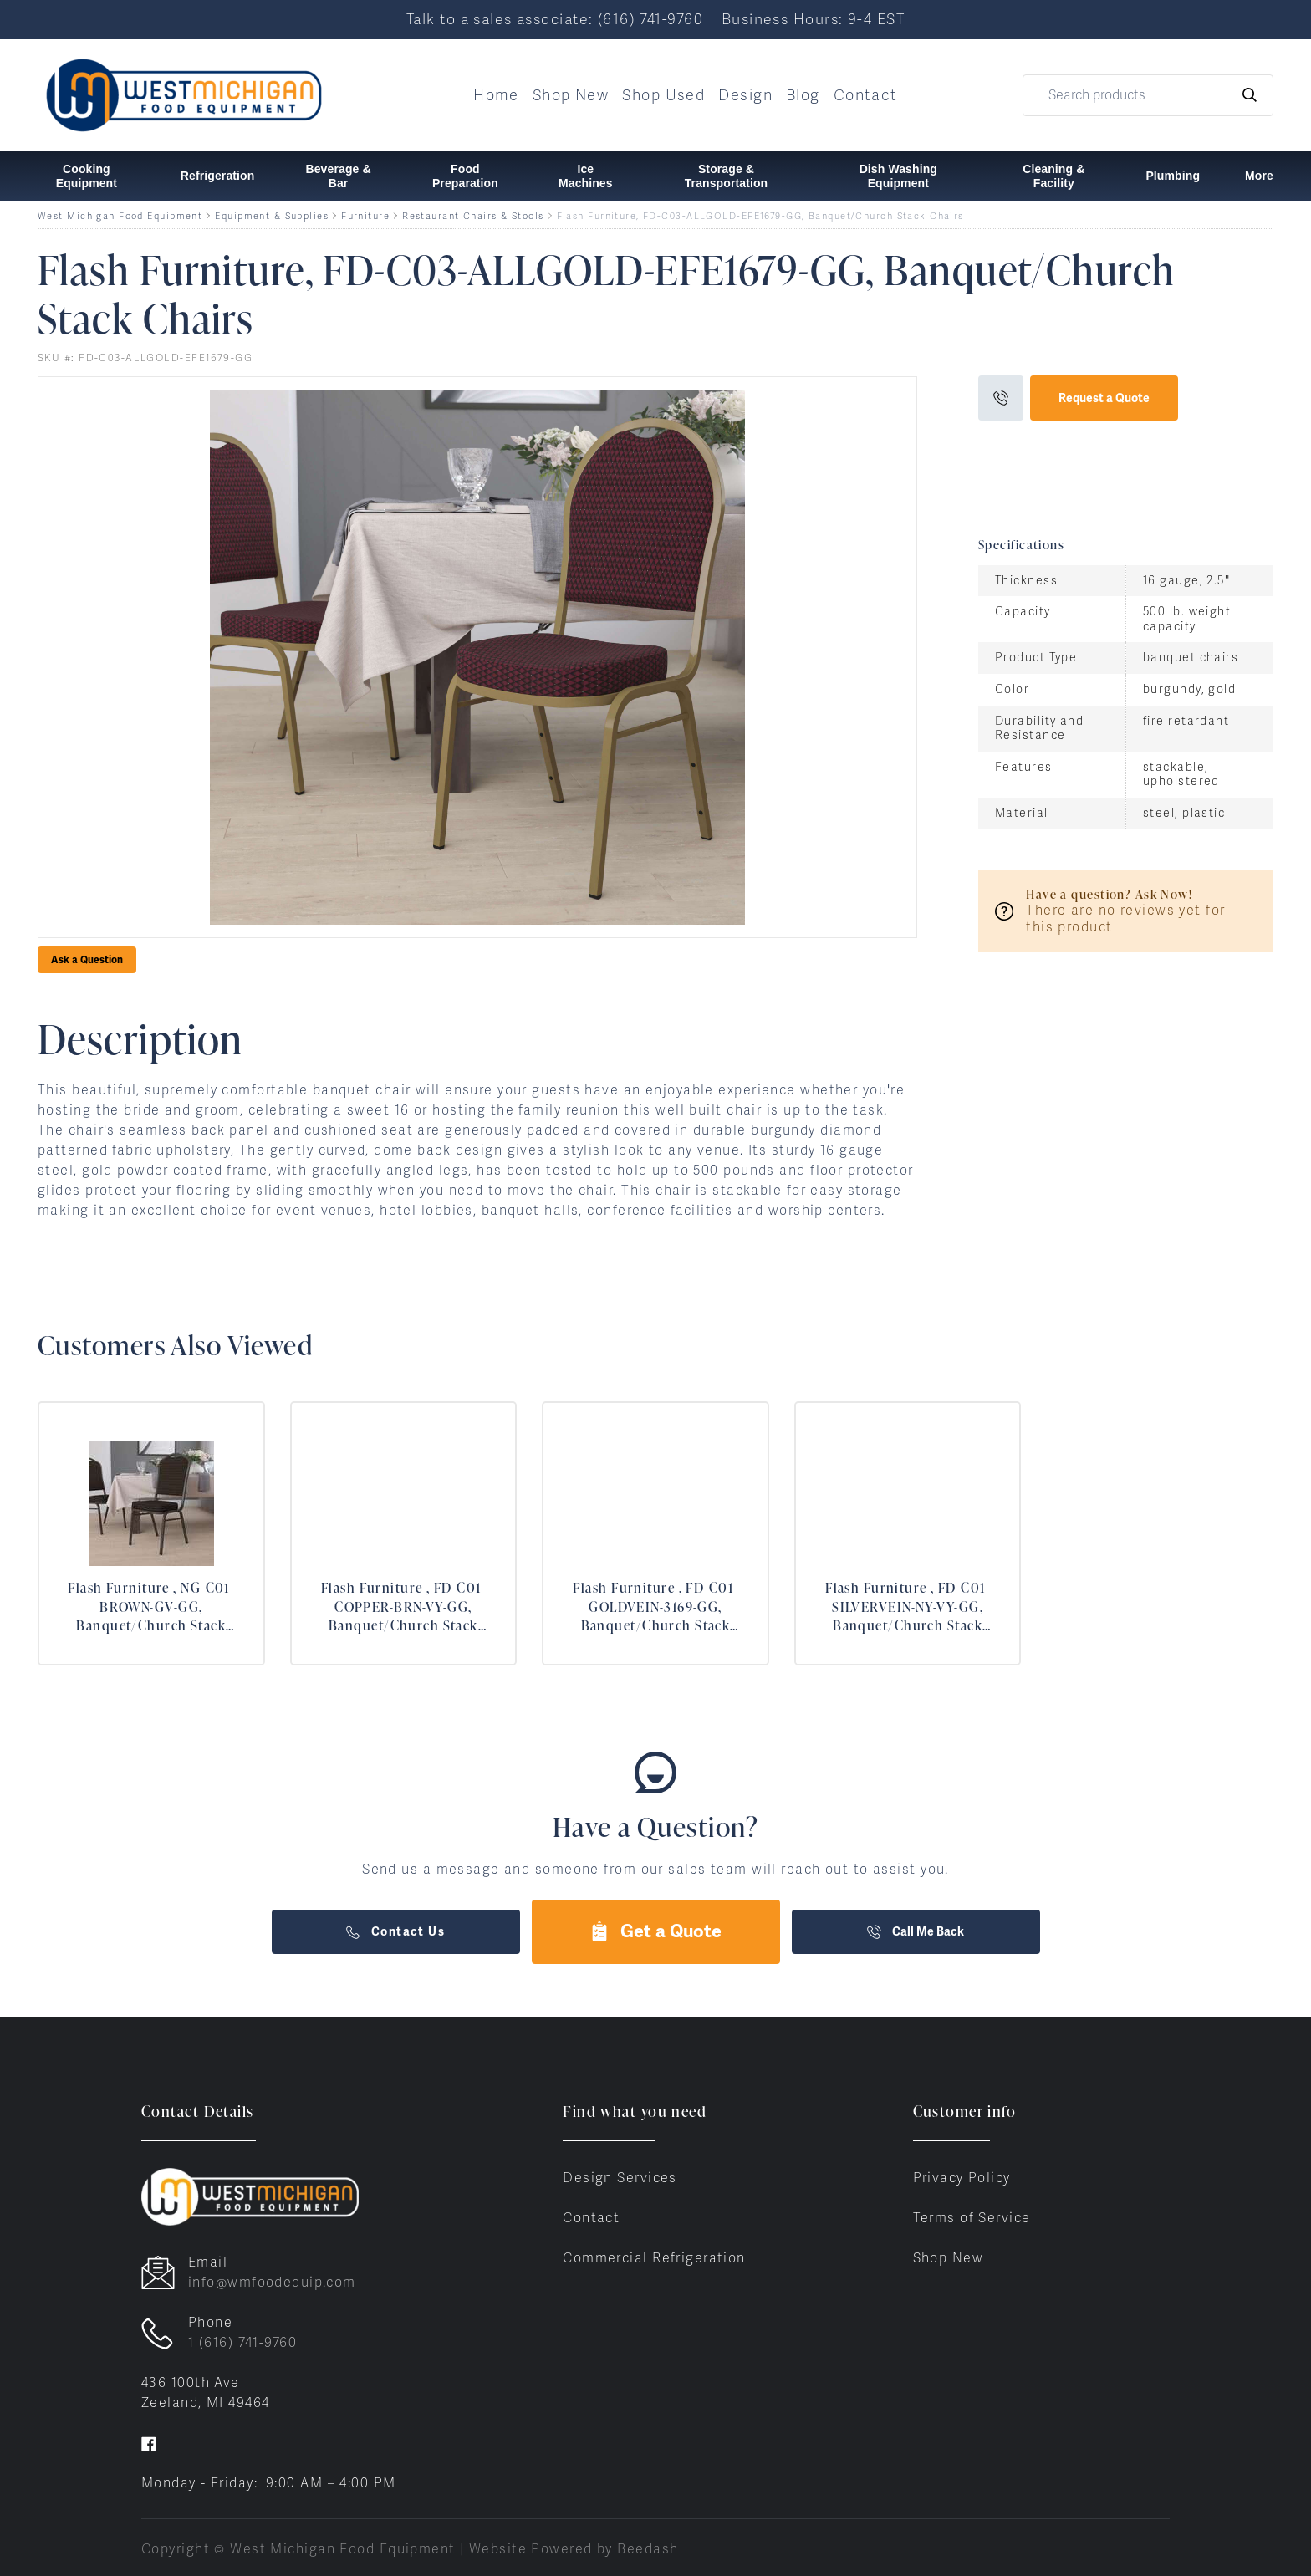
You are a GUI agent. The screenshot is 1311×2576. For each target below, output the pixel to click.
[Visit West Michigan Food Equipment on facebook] (148, 2442)
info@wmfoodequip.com (272, 2282)
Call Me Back (915, 1931)
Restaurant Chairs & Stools (472, 216)
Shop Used (663, 95)
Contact (866, 95)
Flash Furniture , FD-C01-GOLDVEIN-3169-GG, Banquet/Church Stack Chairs (655, 1607)
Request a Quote (1104, 398)
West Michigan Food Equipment (120, 216)
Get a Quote (655, 1931)
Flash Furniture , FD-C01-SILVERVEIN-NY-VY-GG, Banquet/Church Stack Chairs (907, 1607)
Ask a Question (87, 960)
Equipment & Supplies (272, 216)
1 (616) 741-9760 (242, 2342)
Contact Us (395, 1931)
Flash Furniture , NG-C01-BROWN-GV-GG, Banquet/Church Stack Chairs (151, 1607)
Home (496, 95)
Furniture (365, 216)
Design (745, 95)
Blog (803, 95)
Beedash (647, 2549)
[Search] (1148, 95)
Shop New (571, 95)
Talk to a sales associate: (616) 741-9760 (554, 18)
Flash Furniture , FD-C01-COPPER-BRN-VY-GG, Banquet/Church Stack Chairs (403, 1607)
